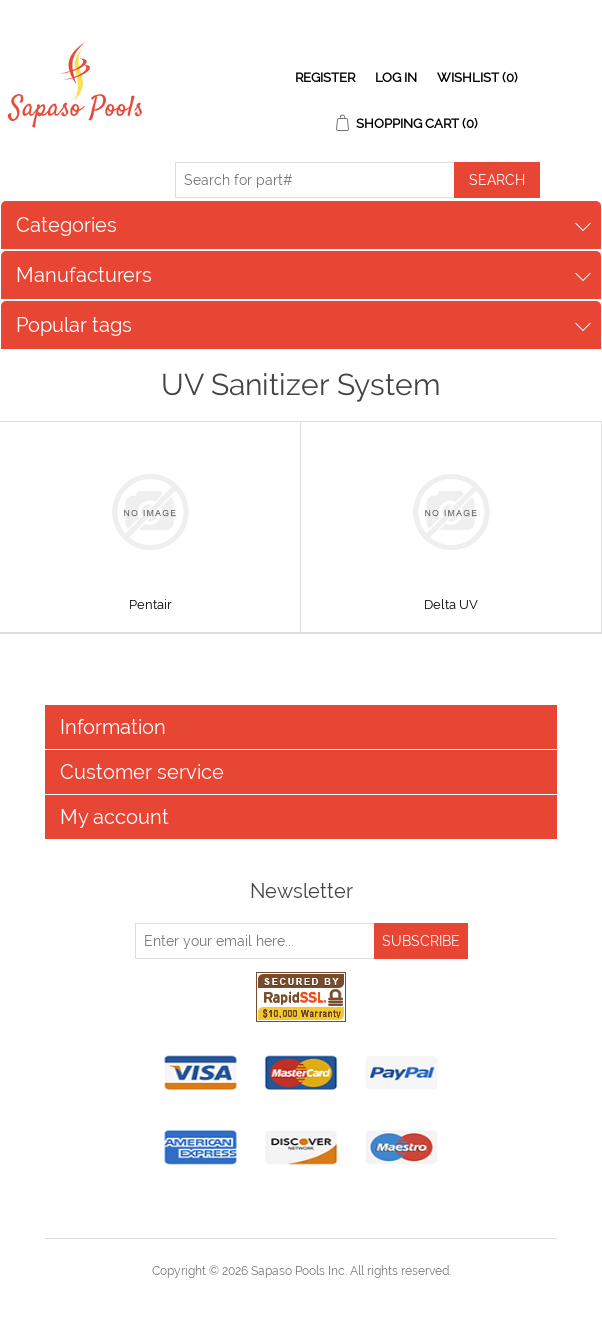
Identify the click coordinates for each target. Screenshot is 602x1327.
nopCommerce (335, 1295)
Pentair (150, 604)
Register (325, 77)
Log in (396, 77)
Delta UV (451, 604)
